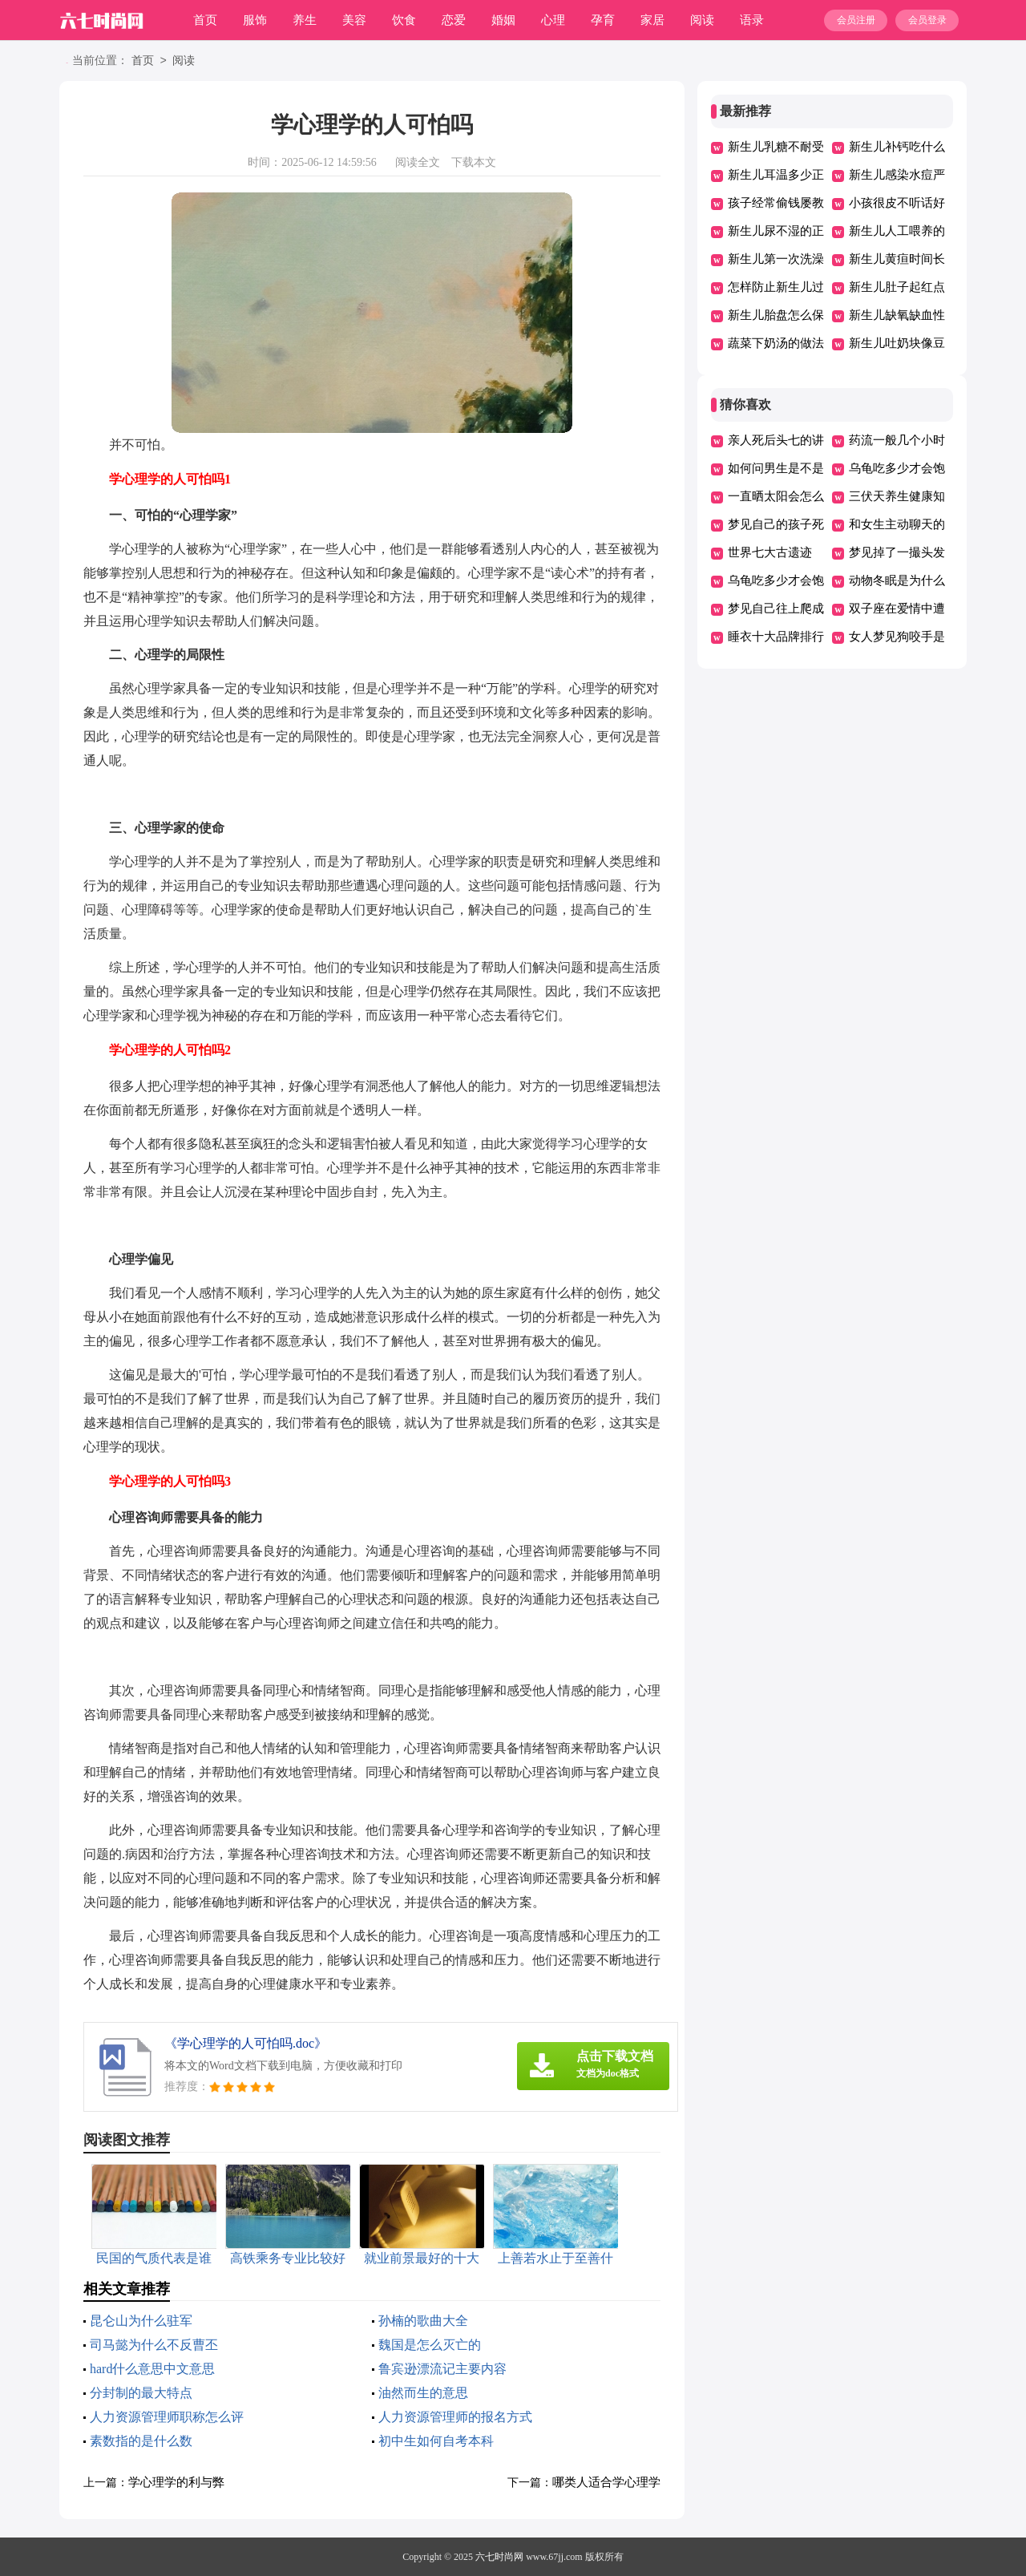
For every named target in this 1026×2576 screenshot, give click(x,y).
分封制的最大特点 (141, 2393)
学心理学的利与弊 (176, 2482)
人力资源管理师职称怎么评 (167, 2417)
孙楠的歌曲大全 (423, 2320)
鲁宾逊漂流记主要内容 (442, 2369)
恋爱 (454, 20)
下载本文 (473, 162)
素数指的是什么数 (141, 2441)
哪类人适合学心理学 (606, 2482)
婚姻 (503, 20)
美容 (354, 20)
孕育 (603, 20)
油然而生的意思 (423, 2393)
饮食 (404, 20)
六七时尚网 (499, 2556)
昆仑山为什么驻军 (141, 2320)
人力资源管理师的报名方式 (455, 2417)
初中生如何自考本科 (436, 2441)
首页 (205, 20)
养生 (305, 20)
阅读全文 (417, 162)
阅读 (702, 20)
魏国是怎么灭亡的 (429, 2345)
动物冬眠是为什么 (897, 580)
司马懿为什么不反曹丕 (154, 2345)
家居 (652, 20)
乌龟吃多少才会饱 (897, 468)
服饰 (255, 20)
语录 (752, 20)
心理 (553, 20)
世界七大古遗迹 (770, 552)
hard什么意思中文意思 (152, 2369)
